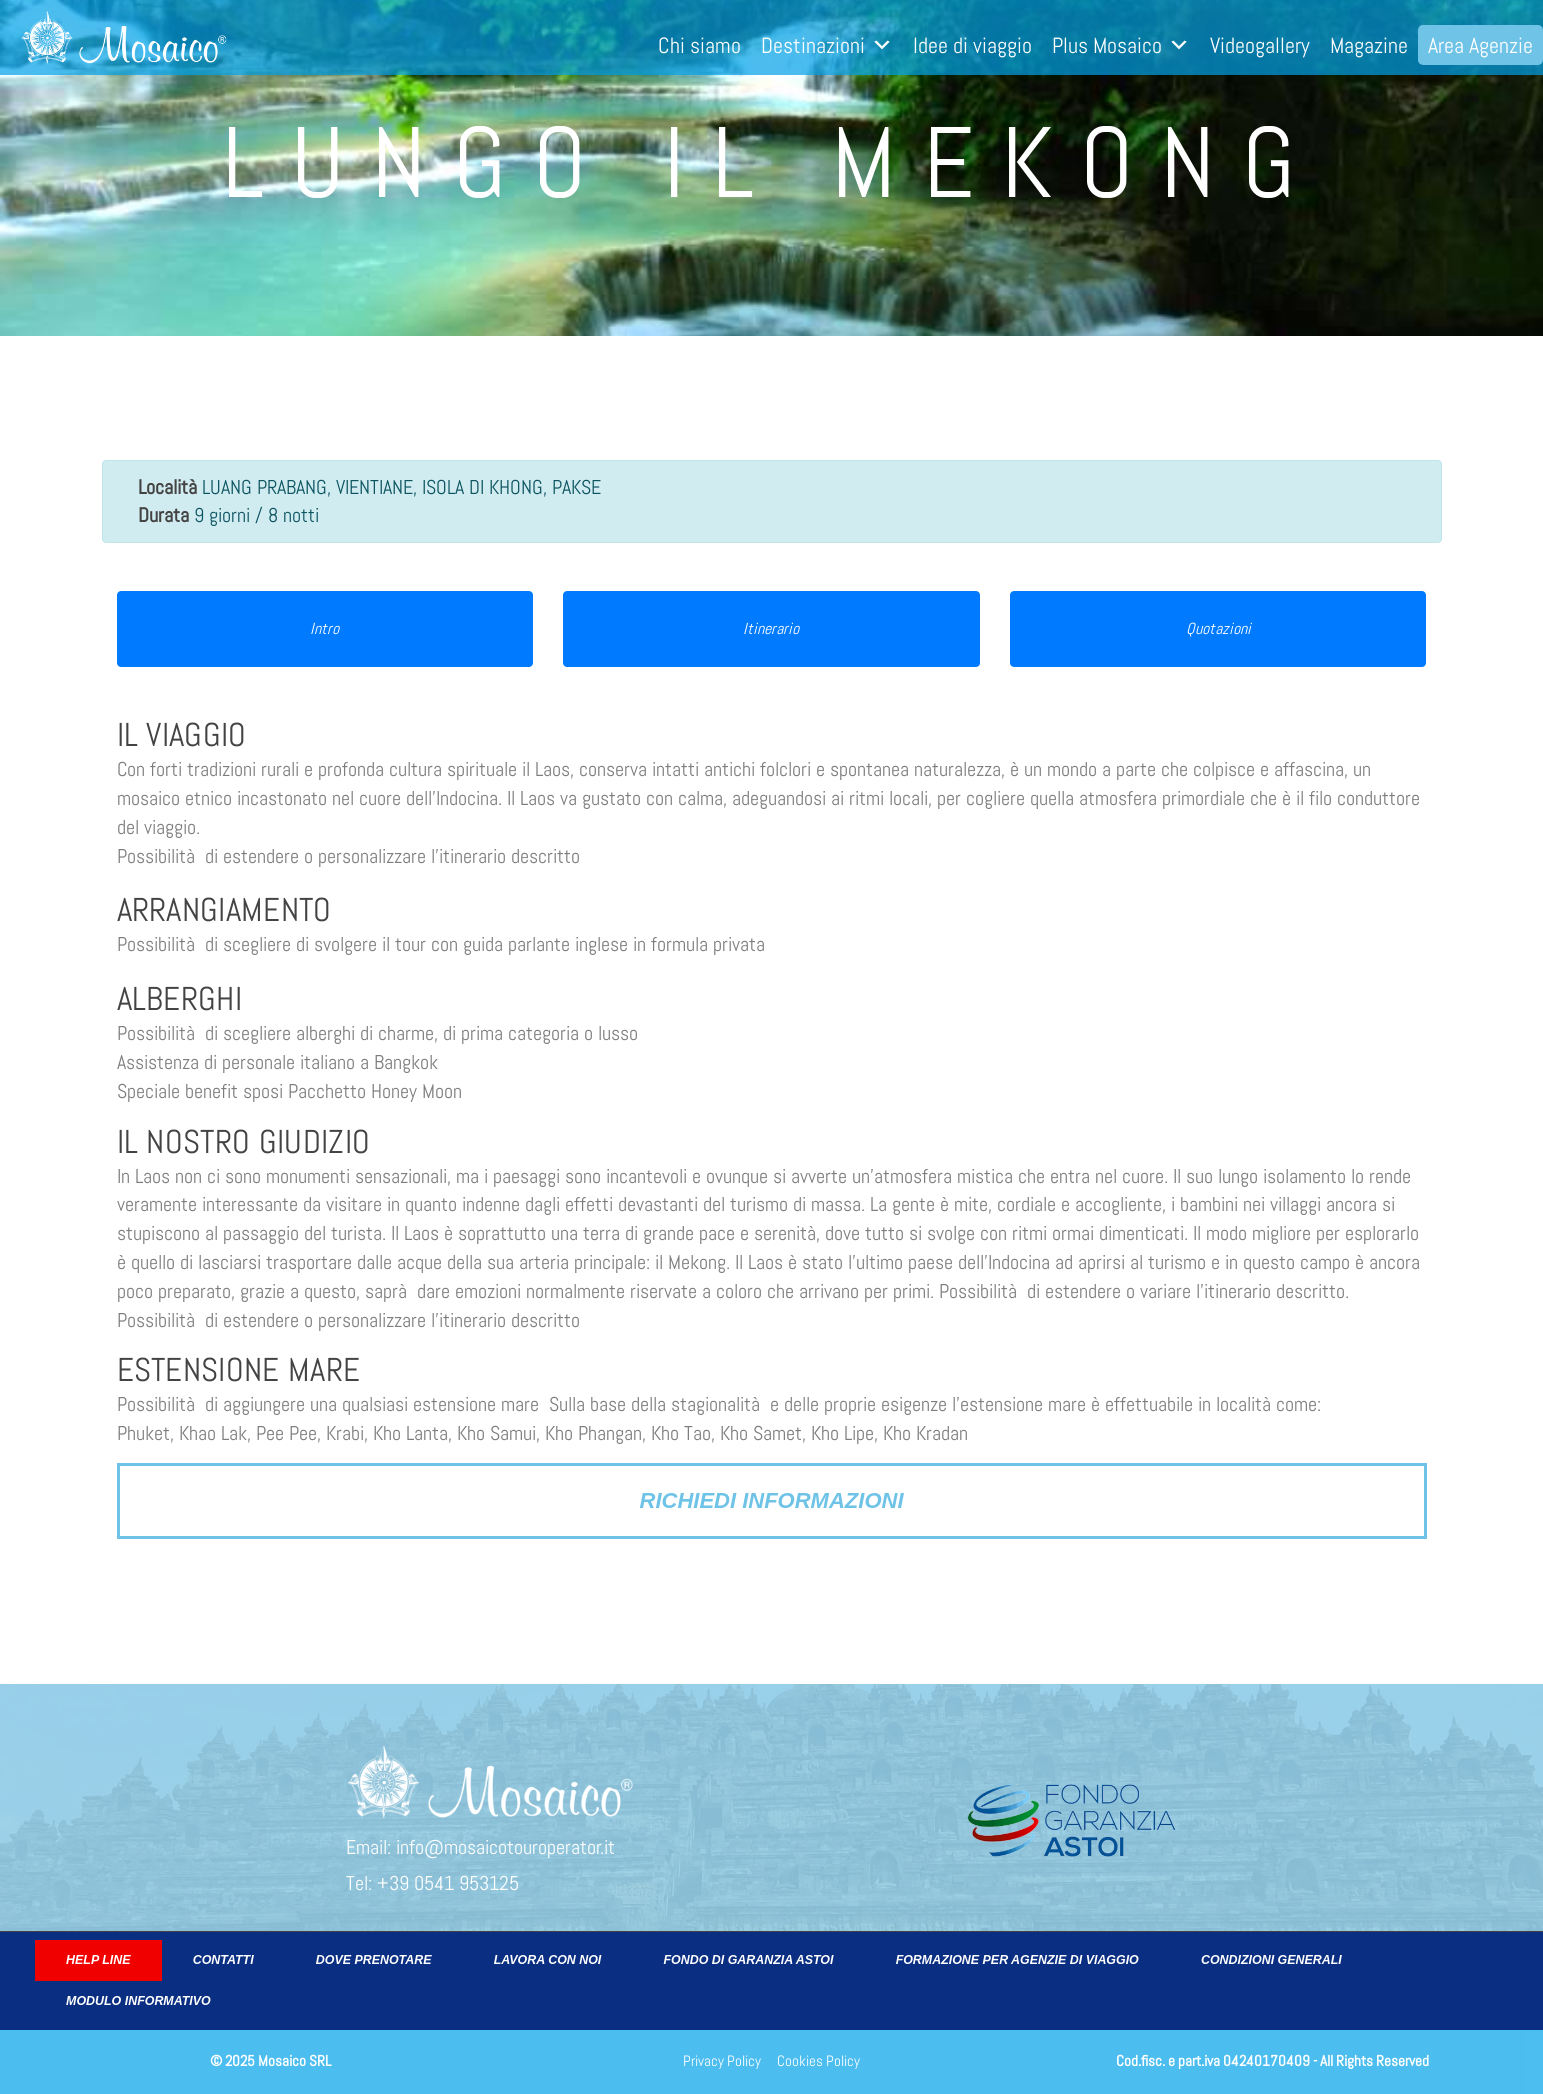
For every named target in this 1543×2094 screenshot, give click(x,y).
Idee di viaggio (972, 45)
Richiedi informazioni (772, 1500)
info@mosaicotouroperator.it (505, 1847)
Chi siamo (699, 45)
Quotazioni (1218, 628)
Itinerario (771, 628)
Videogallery (1260, 45)
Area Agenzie (1480, 45)
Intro (324, 628)
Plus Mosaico (1121, 45)
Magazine (1369, 45)
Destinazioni (827, 45)
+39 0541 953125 (448, 1883)
